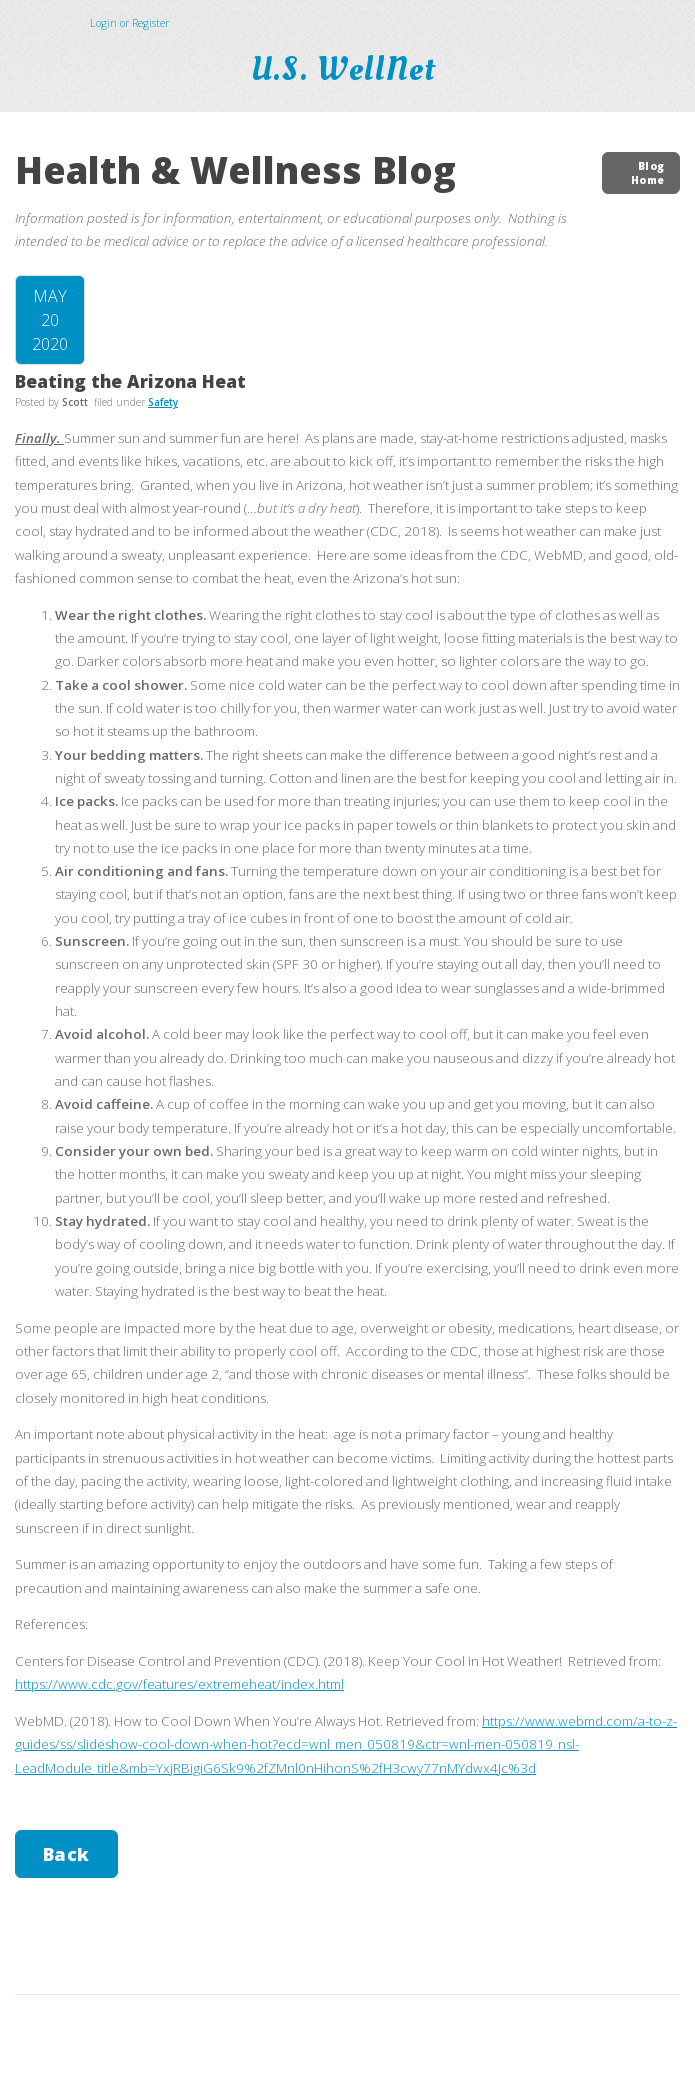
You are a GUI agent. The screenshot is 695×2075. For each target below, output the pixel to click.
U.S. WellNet (348, 70)
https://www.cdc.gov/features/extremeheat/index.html (179, 1684)
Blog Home (647, 173)
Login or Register (129, 23)
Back (66, 1854)
